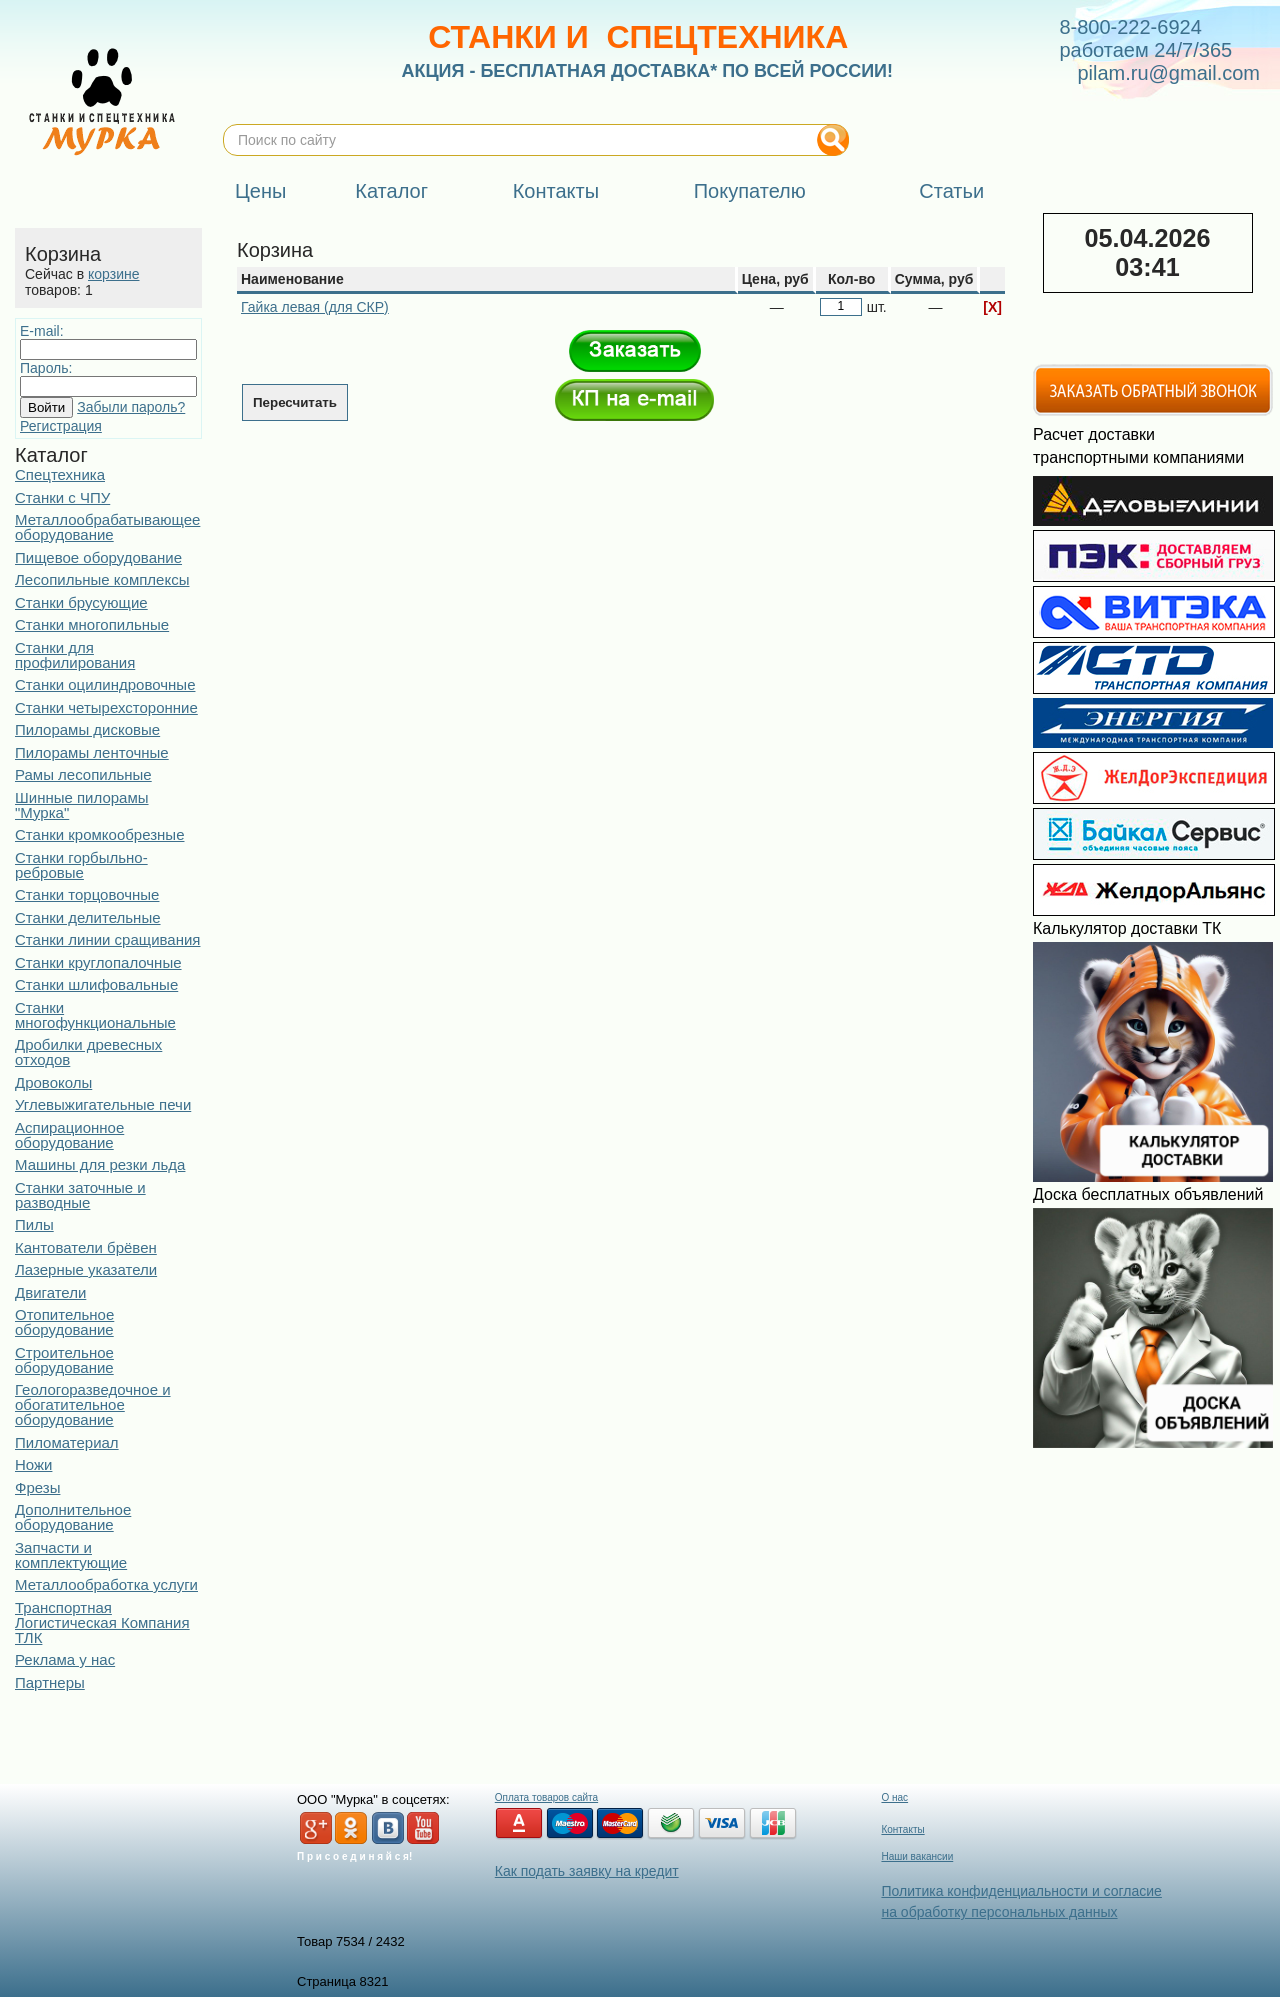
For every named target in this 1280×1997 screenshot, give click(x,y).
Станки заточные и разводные (80, 1195)
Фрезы (37, 1487)
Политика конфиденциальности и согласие (1021, 1891)
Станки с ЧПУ (62, 497)
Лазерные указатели (86, 1269)
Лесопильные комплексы (102, 579)
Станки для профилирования (75, 655)
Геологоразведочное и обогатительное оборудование (93, 1404)
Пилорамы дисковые (87, 729)
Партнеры (50, 1682)
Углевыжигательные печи (103, 1104)
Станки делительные (88, 917)
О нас (894, 1797)
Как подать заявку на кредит (587, 1871)
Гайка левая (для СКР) (315, 307)
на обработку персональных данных (999, 1912)
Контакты (902, 1829)
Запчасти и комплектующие (71, 1555)
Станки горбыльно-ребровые (81, 865)
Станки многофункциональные (95, 1015)
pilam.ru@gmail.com (1168, 73)
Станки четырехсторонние (106, 707)
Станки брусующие (81, 602)
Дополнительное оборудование (73, 1517)
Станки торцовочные (87, 894)
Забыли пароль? (131, 407)
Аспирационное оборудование (69, 1135)
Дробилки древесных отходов (88, 1052)
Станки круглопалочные (98, 962)
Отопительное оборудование (64, 1322)
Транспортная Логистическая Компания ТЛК (102, 1622)
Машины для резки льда (100, 1164)
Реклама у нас (65, 1659)
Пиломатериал (67, 1442)
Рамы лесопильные (83, 774)
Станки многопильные (92, 624)
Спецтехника (60, 474)
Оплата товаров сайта (546, 1797)
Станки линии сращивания (107, 939)
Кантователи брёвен (86, 1247)
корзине (113, 274)
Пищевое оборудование (98, 557)
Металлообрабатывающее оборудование (107, 527)
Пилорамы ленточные (92, 752)
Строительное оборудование (64, 1360)
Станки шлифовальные (96, 984)
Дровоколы (53, 1082)
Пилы (34, 1224)
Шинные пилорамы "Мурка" (82, 805)
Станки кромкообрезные (99, 834)
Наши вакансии (917, 1856)
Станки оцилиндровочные (105, 684)
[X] (992, 307)
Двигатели (50, 1292)
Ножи (33, 1464)
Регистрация (61, 426)
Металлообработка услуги (106, 1584)
